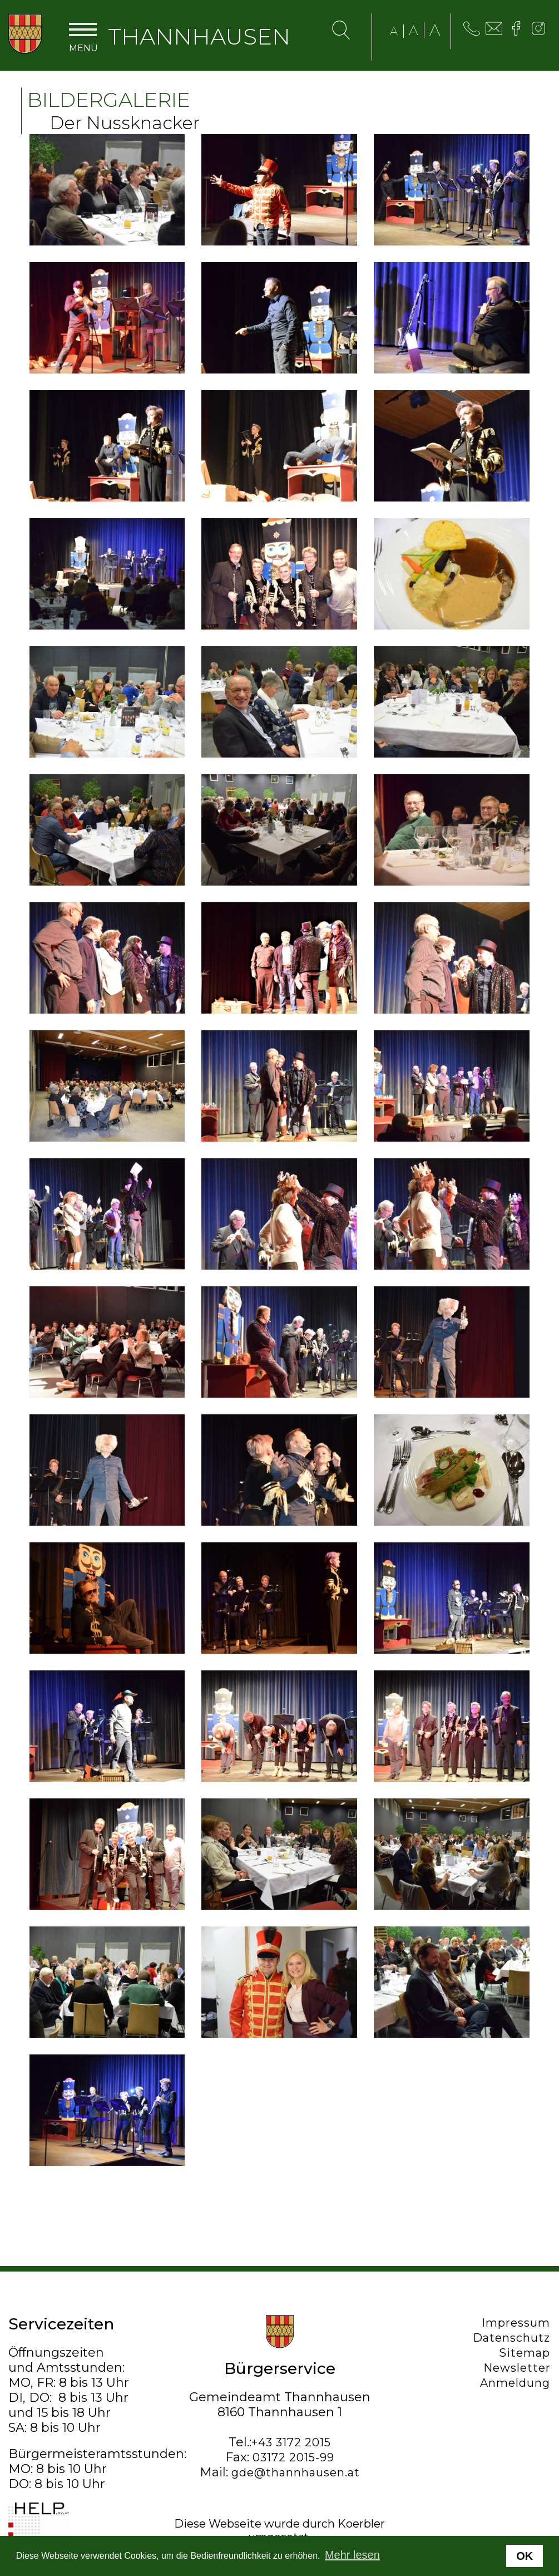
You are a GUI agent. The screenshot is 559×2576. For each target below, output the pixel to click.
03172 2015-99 (293, 2457)
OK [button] (524, 2556)
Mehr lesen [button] (352, 2555)
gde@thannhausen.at (295, 2472)
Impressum (516, 2322)
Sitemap (525, 2352)
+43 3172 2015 (291, 2442)
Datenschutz (512, 2337)
